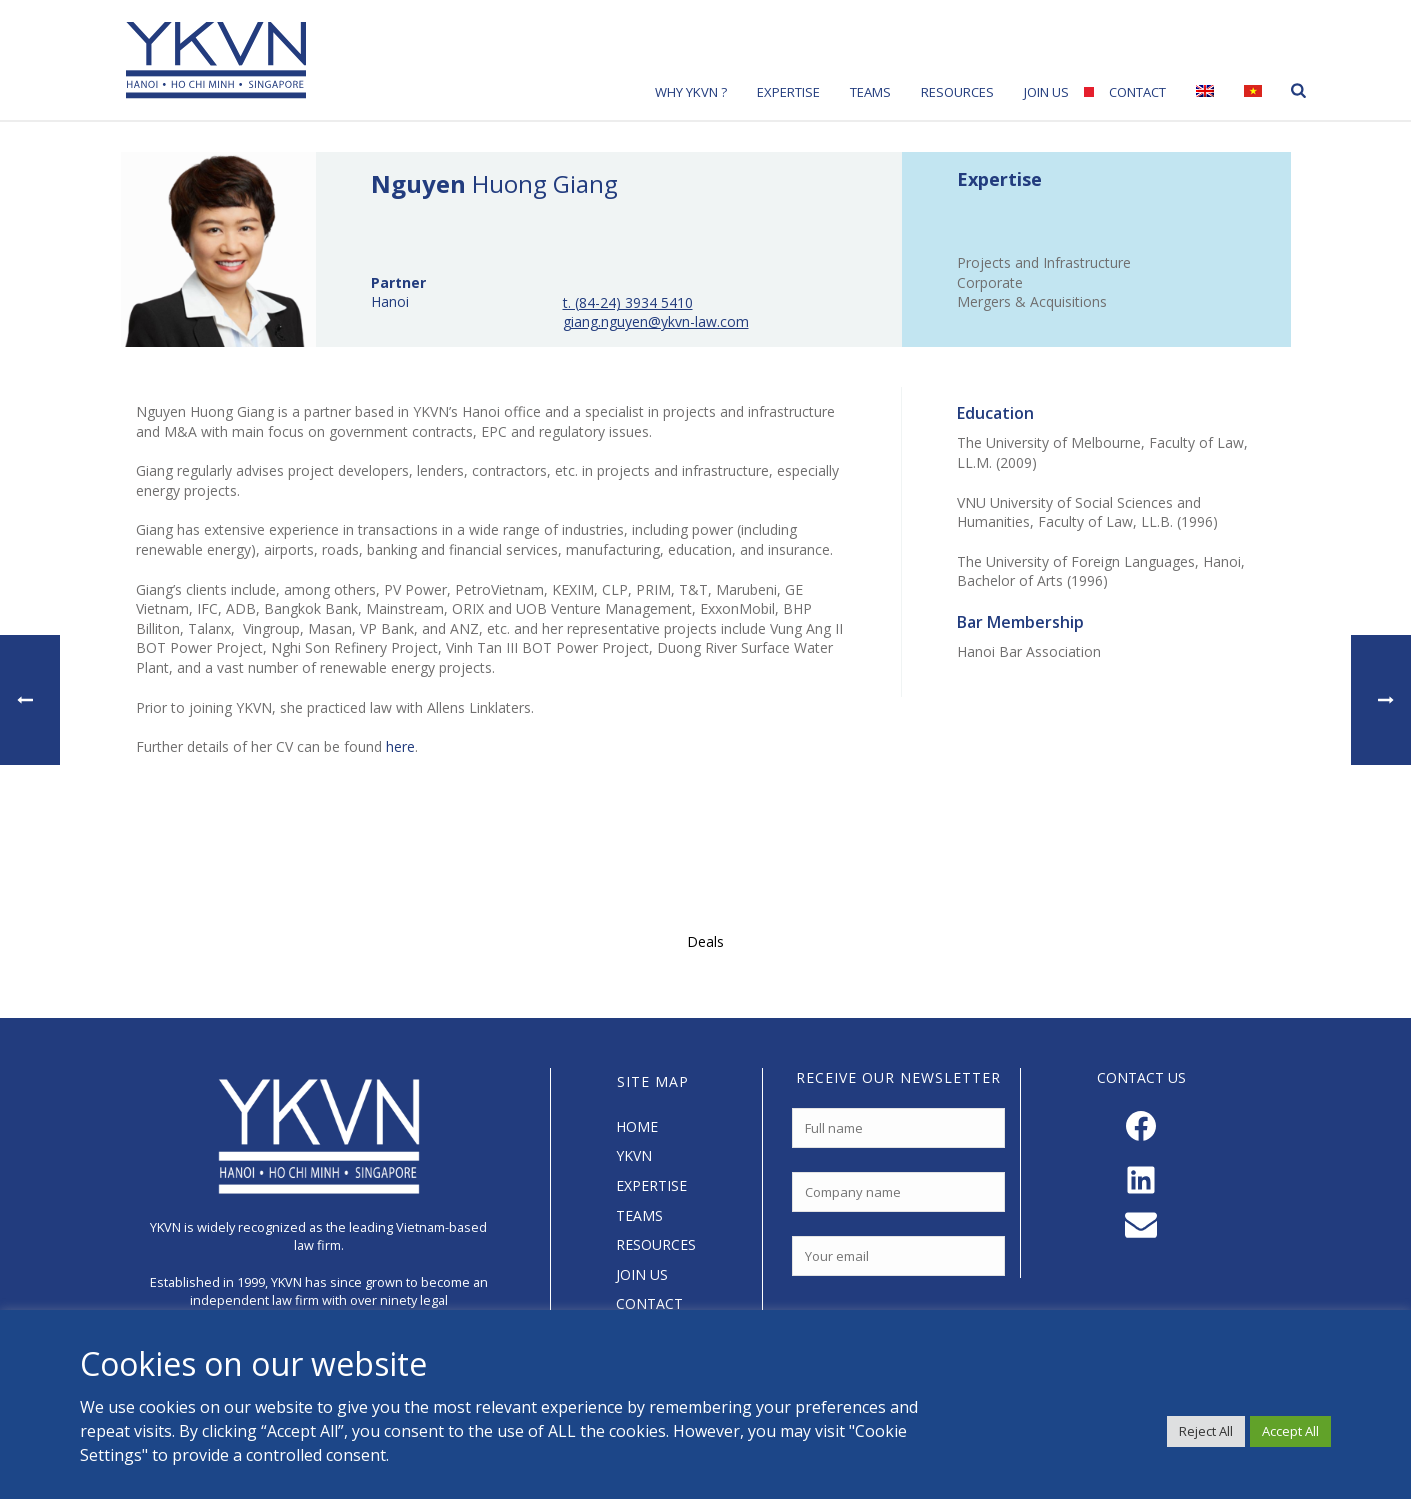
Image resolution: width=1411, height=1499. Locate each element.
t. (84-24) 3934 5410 (628, 302)
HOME (637, 1126)
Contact (1137, 92)
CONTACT (649, 1303)
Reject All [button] (1206, 1431)
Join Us (1046, 92)
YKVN (634, 1155)
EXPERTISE (651, 1185)
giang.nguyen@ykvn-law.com (656, 321)
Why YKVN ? (691, 92)
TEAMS (639, 1215)
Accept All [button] (1290, 1431)
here (400, 746)
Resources (957, 92)
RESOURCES (656, 1244)
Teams (870, 92)
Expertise (788, 92)
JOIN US (642, 1274)
